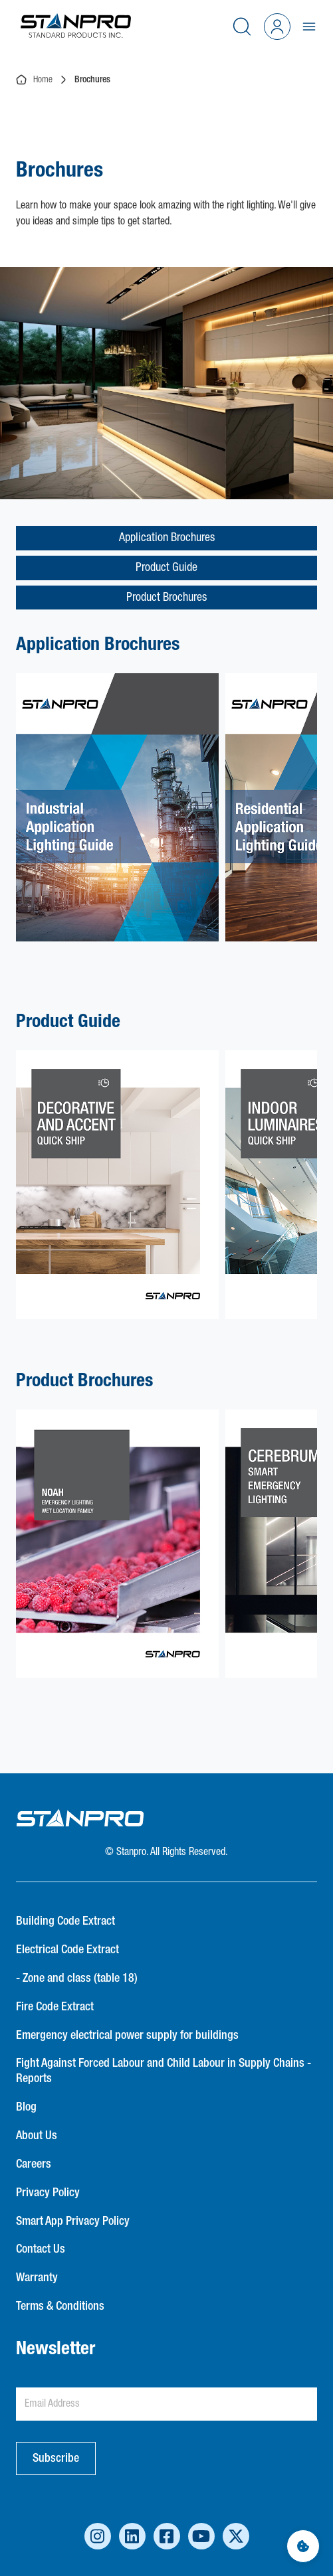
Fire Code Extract (55, 2007)
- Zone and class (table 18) (77, 1978)
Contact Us (40, 2249)
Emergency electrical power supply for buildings (127, 2035)
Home (34, 79)
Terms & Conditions (60, 2306)
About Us (36, 2136)
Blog (26, 2107)
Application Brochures (167, 537)
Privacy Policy (48, 2193)
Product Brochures (166, 597)
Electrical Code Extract (67, 1950)
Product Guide (166, 567)
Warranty (37, 2278)
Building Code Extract (65, 1921)
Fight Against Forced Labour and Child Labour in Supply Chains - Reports (163, 2071)
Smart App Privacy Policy (73, 2221)
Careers (33, 2164)
